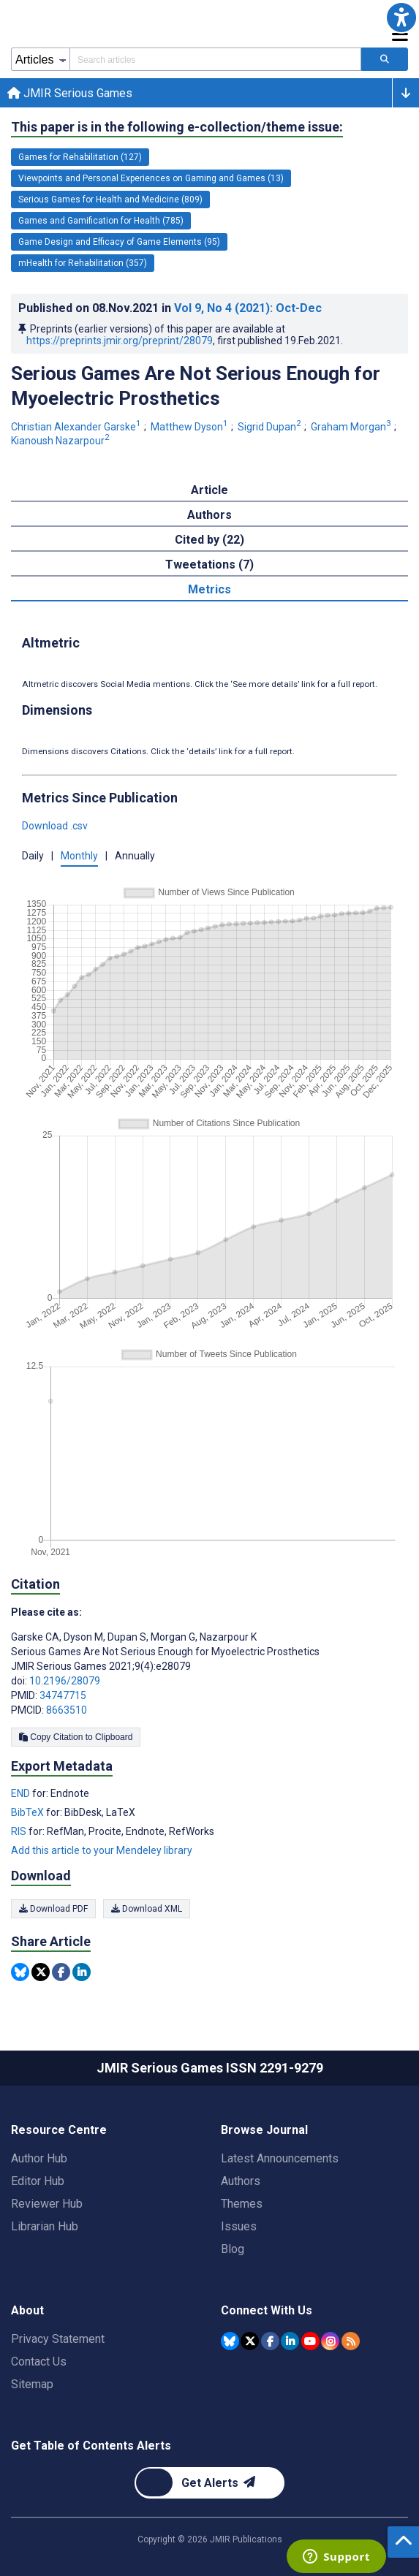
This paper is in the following (177, 127)
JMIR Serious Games (69, 93)
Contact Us (39, 2361)
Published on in (170, 308)
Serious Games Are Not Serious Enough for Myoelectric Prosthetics (195, 385)
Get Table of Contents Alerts (91, 2445)
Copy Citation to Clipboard (75, 1737)
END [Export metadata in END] (21, 1793)
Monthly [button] (79, 856)
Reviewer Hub (47, 2204)
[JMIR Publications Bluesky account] (230, 2341)
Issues (239, 2226)
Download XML (146, 1909)
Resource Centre (59, 2130)
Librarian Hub (44, 2226)
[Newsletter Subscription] (209, 2483)
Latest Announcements (280, 2158)
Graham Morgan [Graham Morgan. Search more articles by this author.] (352, 427)
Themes (242, 2204)
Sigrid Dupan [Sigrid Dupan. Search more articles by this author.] (270, 427)
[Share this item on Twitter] (40, 1972)
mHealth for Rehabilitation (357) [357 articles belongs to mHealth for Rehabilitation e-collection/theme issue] (82, 263)
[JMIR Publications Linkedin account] (290, 2341)
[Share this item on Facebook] (61, 1972)
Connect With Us (266, 2310)
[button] (401, 17)
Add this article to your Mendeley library (101, 1850)
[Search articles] (384, 59)
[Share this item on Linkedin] (81, 1972)
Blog (232, 2249)
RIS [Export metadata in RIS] (20, 1831)
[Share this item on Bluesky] (20, 1972)
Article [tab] (209, 490)
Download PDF (53, 1909)
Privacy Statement (58, 2339)
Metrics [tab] (209, 589)
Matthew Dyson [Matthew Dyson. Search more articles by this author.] (190, 427)
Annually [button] (135, 856)
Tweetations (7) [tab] (209, 564)
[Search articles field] (215, 59)
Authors (240, 2181)
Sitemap (32, 2384)
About (27, 2310)
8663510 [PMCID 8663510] (66, 1710)
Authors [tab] (209, 515)
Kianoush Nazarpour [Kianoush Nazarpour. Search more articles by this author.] (61, 441)
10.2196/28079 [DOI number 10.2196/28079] (64, 1681)
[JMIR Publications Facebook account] (270, 2341)
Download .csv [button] (55, 826)
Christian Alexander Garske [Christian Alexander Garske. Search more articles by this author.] (77, 427)
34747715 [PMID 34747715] (62, 1695)
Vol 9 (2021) (248, 308)
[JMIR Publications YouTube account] (310, 2341)
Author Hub (39, 2158)
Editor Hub (37, 2181)
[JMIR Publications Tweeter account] (250, 2341)
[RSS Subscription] (350, 2341)
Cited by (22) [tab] (209, 540)
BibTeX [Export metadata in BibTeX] (28, 1812)
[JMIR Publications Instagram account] (330, 2341)
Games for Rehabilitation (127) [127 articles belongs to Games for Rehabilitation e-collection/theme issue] (80, 157)
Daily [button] (33, 856)
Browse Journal (264, 2130)
